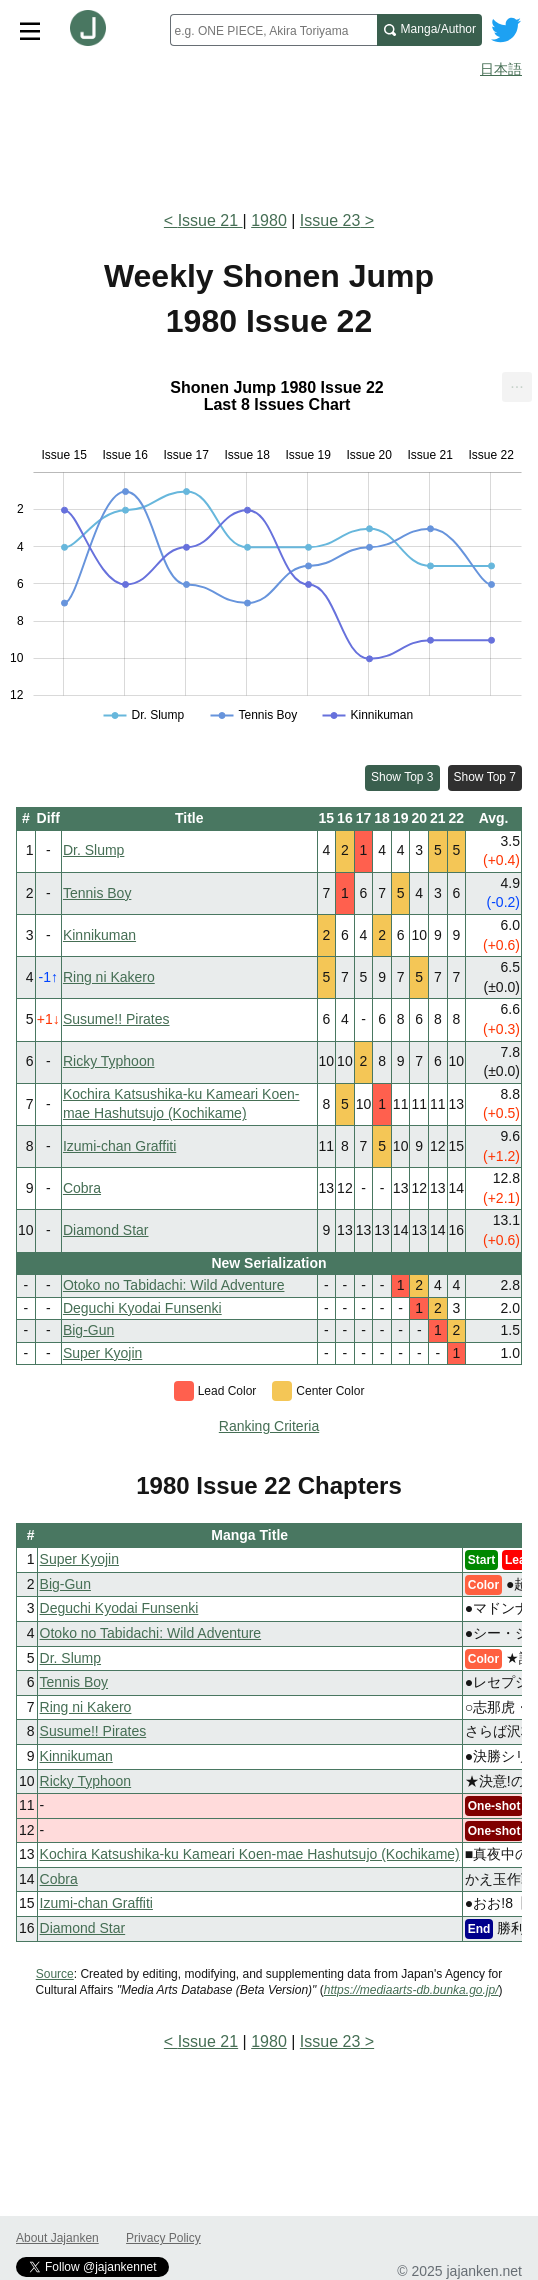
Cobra (82, 1188)
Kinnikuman (99, 935)
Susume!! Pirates (116, 1019)
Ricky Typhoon (109, 1061)
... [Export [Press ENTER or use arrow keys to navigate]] (516, 382)
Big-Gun (88, 1330)
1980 (269, 220)
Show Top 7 (485, 777)
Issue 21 (210, 220)
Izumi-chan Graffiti (119, 1146)
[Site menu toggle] (30, 30)
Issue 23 (330, 220)
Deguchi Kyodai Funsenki (142, 1308)
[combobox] (273, 30)
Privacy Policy (163, 2238)
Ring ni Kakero (109, 977)
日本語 (501, 69)
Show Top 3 (402, 777)
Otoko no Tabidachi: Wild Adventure (174, 1285)
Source (55, 1974)
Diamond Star (106, 1230)
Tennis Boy (97, 893)
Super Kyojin (102, 1353)
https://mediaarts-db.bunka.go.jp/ (411, 1990)
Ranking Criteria (269, 1426)
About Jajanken (57, 2238)
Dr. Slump (93, 850)
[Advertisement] (269, 138)
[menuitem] (517, 387)
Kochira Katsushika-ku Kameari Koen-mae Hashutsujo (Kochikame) (250, 1854)
